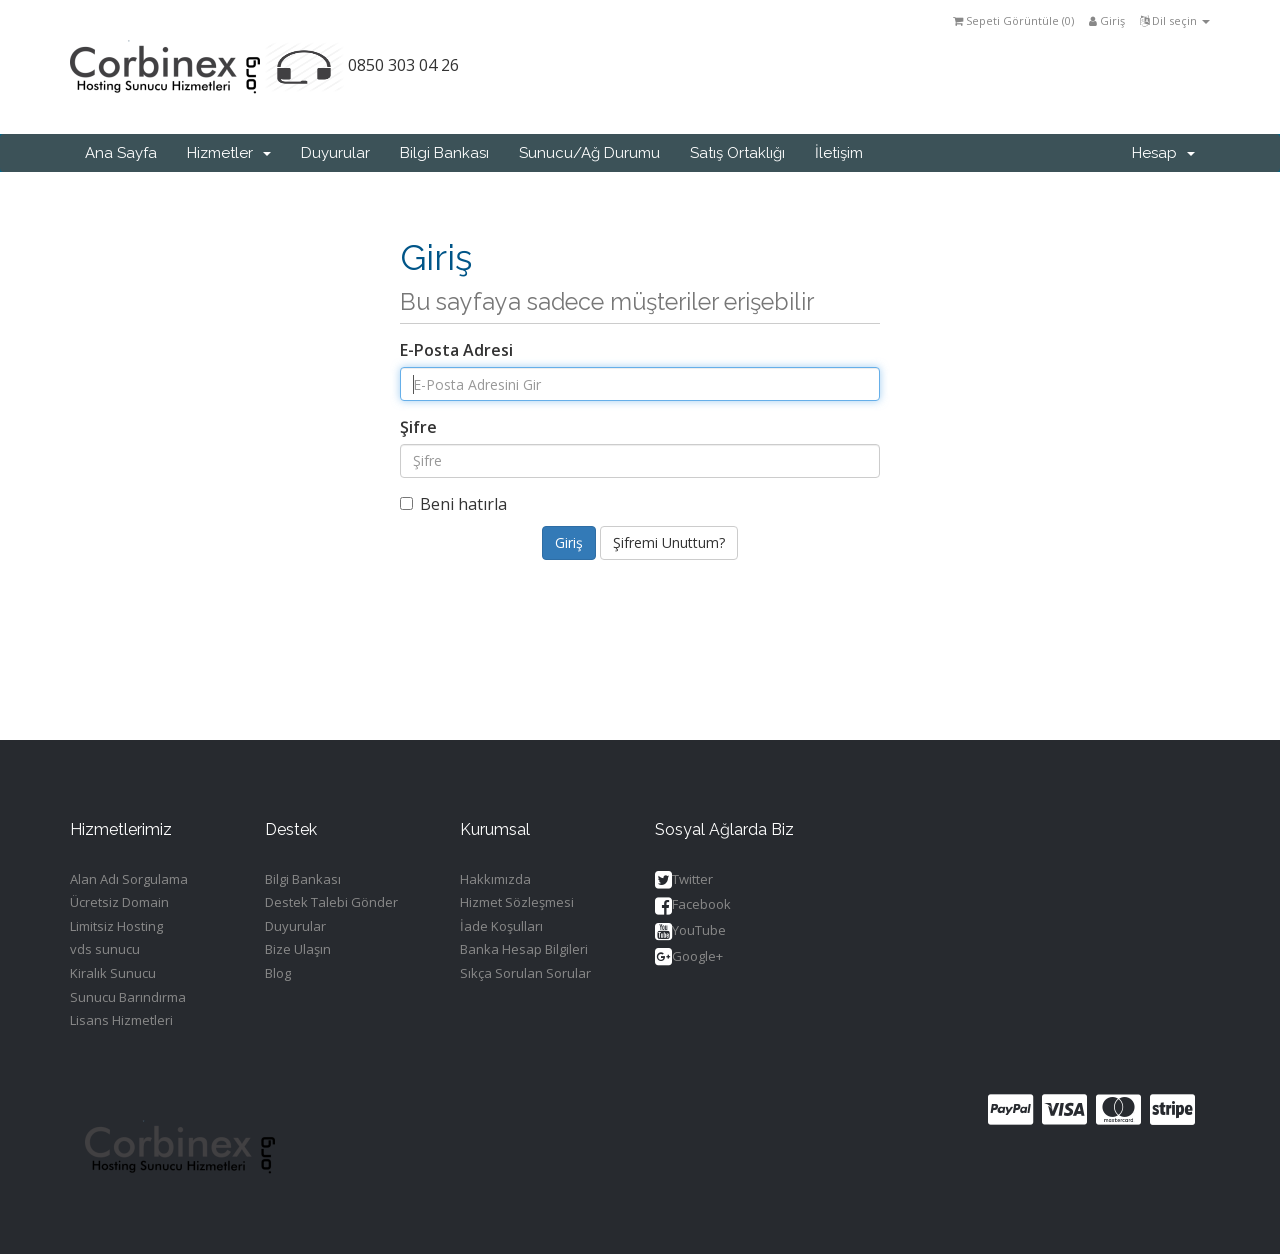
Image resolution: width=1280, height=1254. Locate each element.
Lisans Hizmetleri (121, 1020)
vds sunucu (105, 949)
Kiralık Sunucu (113, 973)
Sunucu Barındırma (128, 997)
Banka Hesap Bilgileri (524, 949)
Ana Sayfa (121, 153)
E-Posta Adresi (456, 350)
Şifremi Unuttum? (669, 542)
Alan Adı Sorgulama (129, 879)
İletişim (839, 153)
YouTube (690, 931)
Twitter (684, 880)
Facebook (693, 905)
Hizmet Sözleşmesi (517, 902)
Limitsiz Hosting (116, 926)
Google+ (689, 957)
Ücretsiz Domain (119, 902)
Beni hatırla (453, 504)
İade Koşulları (501, 926)
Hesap (1163, 153)
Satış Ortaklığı (737, 153)
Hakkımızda (495, 879)
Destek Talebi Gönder (331, 902)
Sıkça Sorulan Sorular (525, 973)
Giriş (1107, 20)
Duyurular (335, 153)
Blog (278, 973)
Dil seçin (1175, 20)
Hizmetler (229, 153)
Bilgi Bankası (444, 153)
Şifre (418, 427)
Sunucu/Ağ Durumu (589, 153)
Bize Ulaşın (298, 949)
